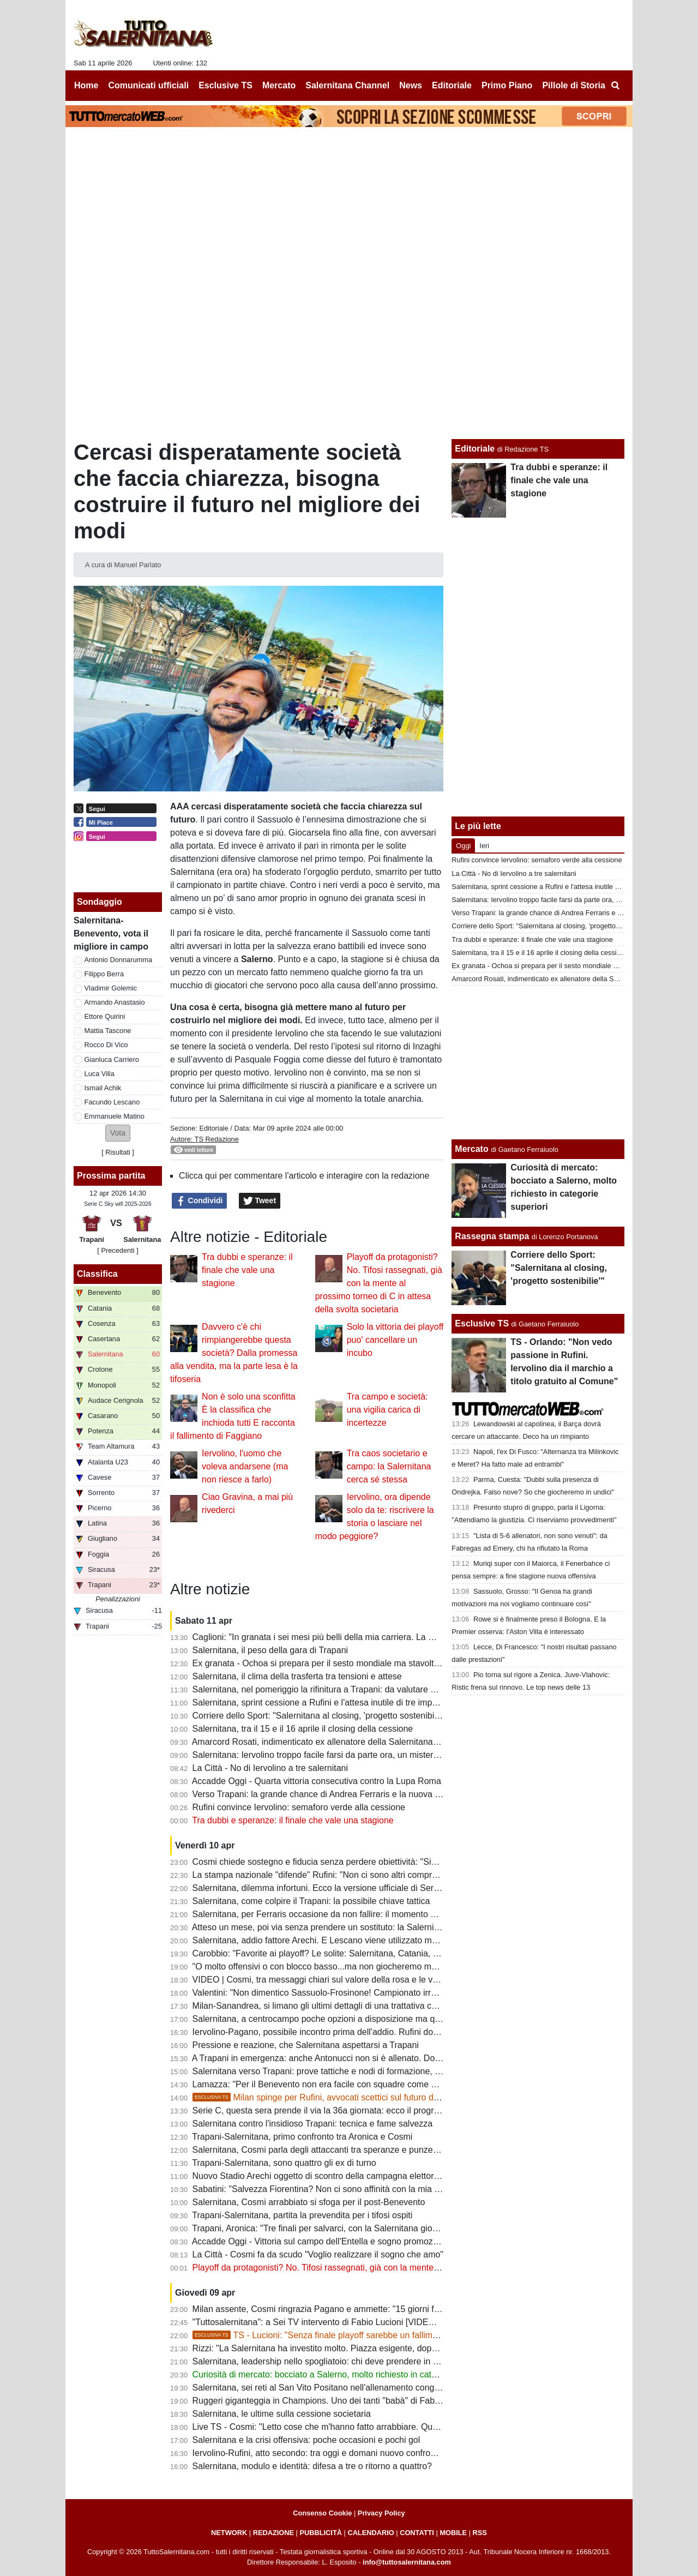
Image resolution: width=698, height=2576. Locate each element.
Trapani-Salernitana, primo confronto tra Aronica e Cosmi (302, 2136)
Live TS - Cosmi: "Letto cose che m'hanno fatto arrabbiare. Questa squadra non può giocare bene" (382, 2426)
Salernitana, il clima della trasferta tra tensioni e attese (297, 1676)
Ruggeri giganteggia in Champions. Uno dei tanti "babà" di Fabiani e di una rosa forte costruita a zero (387, 2400)
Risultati (117, 1152)
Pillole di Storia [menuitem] (573, 85)
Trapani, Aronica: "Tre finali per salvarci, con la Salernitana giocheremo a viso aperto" (356, 2228)
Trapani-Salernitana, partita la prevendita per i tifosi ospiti (302, 2215)
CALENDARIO (370, 2533)
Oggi (463, 846)
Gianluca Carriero (112, 1059)
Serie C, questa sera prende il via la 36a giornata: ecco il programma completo (344, 2110)
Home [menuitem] (86, 85)
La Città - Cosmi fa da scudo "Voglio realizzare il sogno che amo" (317, 2254)
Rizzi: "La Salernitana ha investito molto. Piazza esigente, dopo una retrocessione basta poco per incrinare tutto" (409, 2348)
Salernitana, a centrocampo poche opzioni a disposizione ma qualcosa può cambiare (356, 2018)
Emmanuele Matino (115, 1116)
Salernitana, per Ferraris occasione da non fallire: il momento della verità (332, 1914)
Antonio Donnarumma (118, 960)
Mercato (471, 1149)
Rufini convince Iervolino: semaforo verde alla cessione (298, 1807)
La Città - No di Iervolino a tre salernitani (270, 1768)
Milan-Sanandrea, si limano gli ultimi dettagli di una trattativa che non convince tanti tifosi (363, 2005)
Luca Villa (100, 1074)
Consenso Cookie (322, 2513)
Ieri (484, 846)
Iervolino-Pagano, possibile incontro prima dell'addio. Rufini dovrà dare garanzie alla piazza (368, 2032)
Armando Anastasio (115, 1002)
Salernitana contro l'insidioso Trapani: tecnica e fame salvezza (312, 2123)
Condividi (199, 1201)
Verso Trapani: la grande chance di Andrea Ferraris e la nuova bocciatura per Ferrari (355, 1794)
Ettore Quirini (105, 1016)
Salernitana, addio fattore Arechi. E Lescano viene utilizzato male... (321, 1940)
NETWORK (229, 2533)
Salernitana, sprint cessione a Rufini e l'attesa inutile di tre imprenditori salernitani (349, 1702)
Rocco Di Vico (106, 1045)
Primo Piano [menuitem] (507, 85)
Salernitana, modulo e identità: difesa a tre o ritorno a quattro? (312, 2466)
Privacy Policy (381, 2513)
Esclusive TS (482, 1323)
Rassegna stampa (492, 1236)
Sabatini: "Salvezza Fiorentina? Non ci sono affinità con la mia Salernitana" (337, 2189)
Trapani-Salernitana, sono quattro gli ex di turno (284, 2162)
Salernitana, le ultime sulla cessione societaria (281, 2413)
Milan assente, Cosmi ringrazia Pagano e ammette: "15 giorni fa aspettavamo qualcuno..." (366, 2309)
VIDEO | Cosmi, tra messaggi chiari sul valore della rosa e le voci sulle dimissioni (348, 1979)
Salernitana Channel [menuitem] (347, 85)
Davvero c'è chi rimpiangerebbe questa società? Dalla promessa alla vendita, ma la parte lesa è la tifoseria (234, 1353)
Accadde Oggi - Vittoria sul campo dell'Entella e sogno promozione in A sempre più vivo (360, 2241)
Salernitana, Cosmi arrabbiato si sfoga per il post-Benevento (308, 2202)
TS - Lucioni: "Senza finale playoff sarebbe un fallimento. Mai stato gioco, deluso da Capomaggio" (401, 2335)
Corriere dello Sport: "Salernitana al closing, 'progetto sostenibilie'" (320, 1715)
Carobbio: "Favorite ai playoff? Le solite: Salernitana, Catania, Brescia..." (332, 1953)
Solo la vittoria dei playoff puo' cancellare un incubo (395, 1340)
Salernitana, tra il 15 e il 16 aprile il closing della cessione (302, 1728)
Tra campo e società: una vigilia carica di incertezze (387, 1409)
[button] (117, 1133)
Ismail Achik (103, 1088)
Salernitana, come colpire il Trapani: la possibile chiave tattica (311, 1901)
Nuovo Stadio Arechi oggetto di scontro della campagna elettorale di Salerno (340, 2176)
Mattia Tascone (108, 1030)
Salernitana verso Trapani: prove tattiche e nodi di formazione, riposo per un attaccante (360, 2071)
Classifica (97, 1273)
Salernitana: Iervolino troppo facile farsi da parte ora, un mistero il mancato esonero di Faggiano (377, 1755)
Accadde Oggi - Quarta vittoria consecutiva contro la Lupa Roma (316, 1781)
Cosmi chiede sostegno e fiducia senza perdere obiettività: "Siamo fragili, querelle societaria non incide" (392, 1861)
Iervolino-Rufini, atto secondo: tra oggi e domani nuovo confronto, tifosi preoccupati (352, 2453)
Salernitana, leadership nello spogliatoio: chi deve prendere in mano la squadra (345, 2361)
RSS (480, 2533)
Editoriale (213, 1128)
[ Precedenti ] (117, 1250)
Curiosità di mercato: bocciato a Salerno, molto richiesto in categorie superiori (342, 2374)
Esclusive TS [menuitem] (225, 85)
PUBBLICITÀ (320, 2533)
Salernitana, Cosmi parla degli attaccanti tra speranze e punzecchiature (330, 2149)
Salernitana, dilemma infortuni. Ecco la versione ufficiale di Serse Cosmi (331, 1888)
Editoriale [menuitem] (452, 85)
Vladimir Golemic (111, 988)
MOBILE (453, 2533)
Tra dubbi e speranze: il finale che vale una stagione (247, 1270)
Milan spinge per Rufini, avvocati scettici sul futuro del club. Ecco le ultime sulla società (380, 2097)
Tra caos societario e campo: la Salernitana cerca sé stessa (389, 1466)
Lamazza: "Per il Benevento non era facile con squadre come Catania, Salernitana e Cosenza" (375, 2084)
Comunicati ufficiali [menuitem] (149, 85)
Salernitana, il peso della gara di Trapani (270, 1650)
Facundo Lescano (112, 1102)
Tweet (259, 1201)
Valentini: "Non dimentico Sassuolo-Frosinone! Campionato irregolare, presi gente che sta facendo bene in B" (403, 1992)
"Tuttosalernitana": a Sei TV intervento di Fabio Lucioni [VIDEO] (315, 2322)
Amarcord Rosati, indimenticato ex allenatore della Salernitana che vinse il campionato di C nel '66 (382, 1741)
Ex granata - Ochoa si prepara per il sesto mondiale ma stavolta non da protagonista (355, 1663)
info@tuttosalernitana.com (407, 2562)
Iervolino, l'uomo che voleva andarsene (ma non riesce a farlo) (245, 1466)
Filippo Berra (104, 974)
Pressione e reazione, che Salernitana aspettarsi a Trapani (305, 2045)
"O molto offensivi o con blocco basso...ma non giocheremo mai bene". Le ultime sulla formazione (380, 1966)
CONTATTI (417, 2533)
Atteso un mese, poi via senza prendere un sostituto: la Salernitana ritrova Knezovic (353, 1927)
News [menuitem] (410, 85)
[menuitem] (615, 85)
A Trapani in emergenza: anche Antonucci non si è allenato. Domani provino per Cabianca (365, 2058)
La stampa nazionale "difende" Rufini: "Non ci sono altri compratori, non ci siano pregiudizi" (368, 1875)
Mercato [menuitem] (279, 85)
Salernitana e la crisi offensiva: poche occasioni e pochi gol (306, 2440)
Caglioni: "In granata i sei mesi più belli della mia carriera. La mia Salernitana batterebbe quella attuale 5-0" (399, 1637)
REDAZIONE (273, 2533)
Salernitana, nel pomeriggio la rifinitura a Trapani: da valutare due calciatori (337, 1689)
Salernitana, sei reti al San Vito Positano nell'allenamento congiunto (323, 2387)
